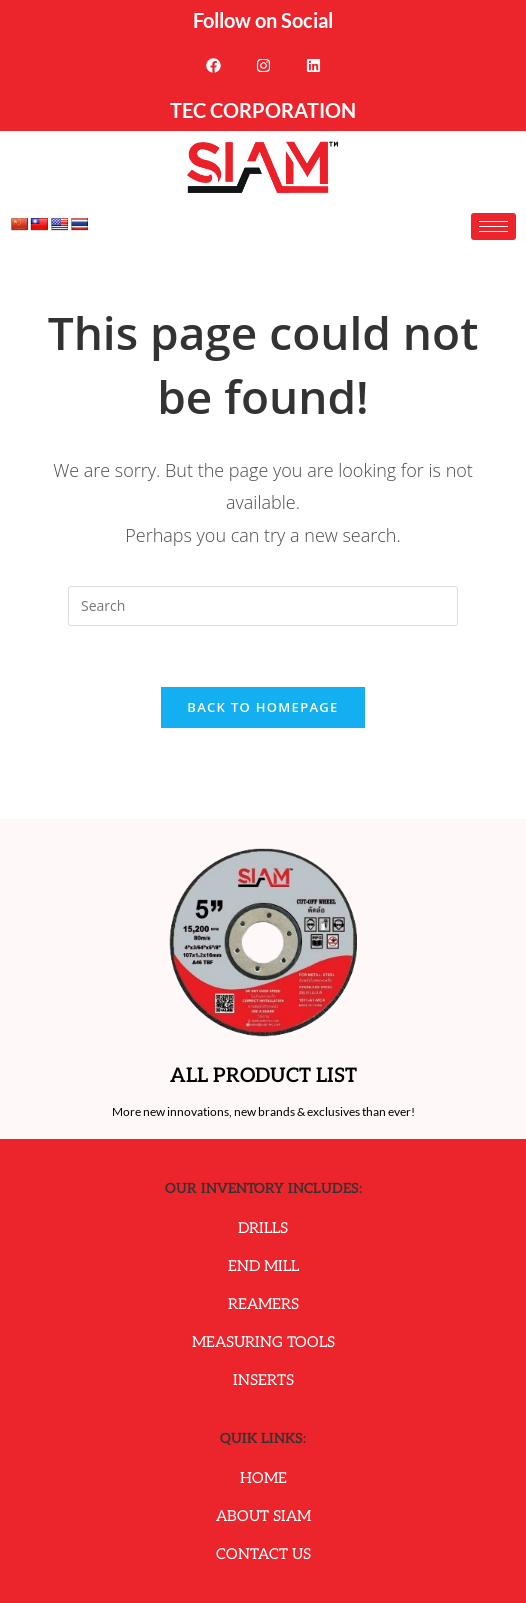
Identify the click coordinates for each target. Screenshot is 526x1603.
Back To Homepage (262, 707)
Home (263, 1478)
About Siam (263, 1516)
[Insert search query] (263, 606)
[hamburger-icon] (493, 226)
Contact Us (263, 1554)
